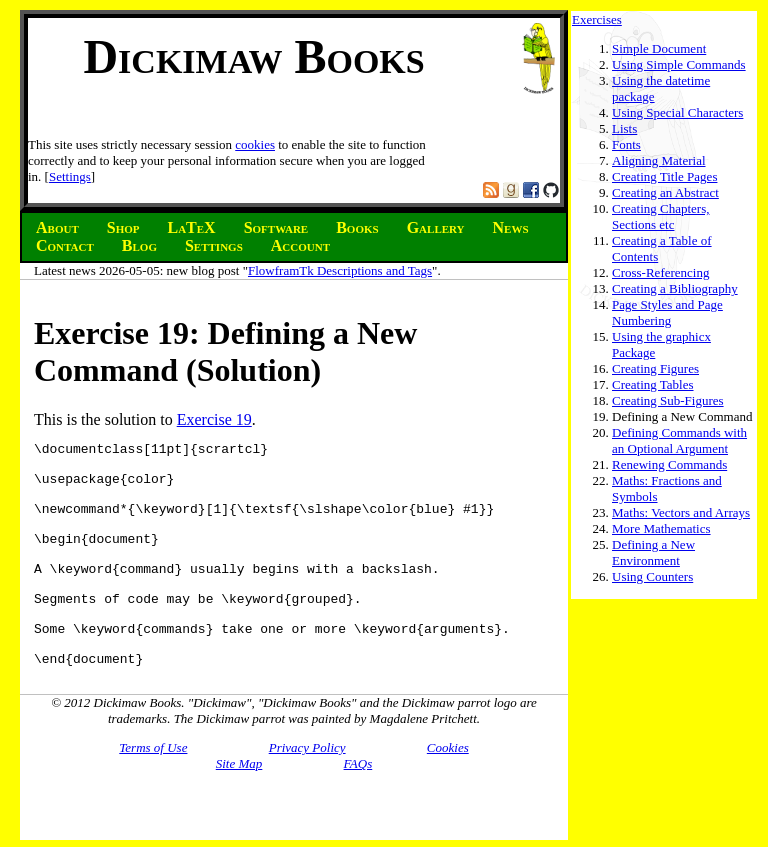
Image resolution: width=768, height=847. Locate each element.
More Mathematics (661, 528)
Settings (70, 176)
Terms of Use (153, 792)
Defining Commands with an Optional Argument (679, 440)
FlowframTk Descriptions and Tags (340, 270)
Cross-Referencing (660, 272)
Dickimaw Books (253, 56)
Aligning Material (659, 160)
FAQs (358, 808)
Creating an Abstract (665, 192)
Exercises (597, 19)
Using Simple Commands (679, 64)
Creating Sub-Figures (668, 400)
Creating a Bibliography (675, 288)
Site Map (239, 808)
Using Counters (652, 576)
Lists (624, 128)
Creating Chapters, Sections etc (660, 216)
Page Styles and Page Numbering (667, 312)
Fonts (626, 144)
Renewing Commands (669, 464)
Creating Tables (653, 384)
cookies (255, 144)
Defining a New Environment (653, 552)
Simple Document (659, 48)
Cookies (448, 792)
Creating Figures (655, 368)
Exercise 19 (214, 419)
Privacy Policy (307, 792)
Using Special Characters (677, 112)
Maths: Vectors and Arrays (681, 512)
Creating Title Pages (664, 176)
